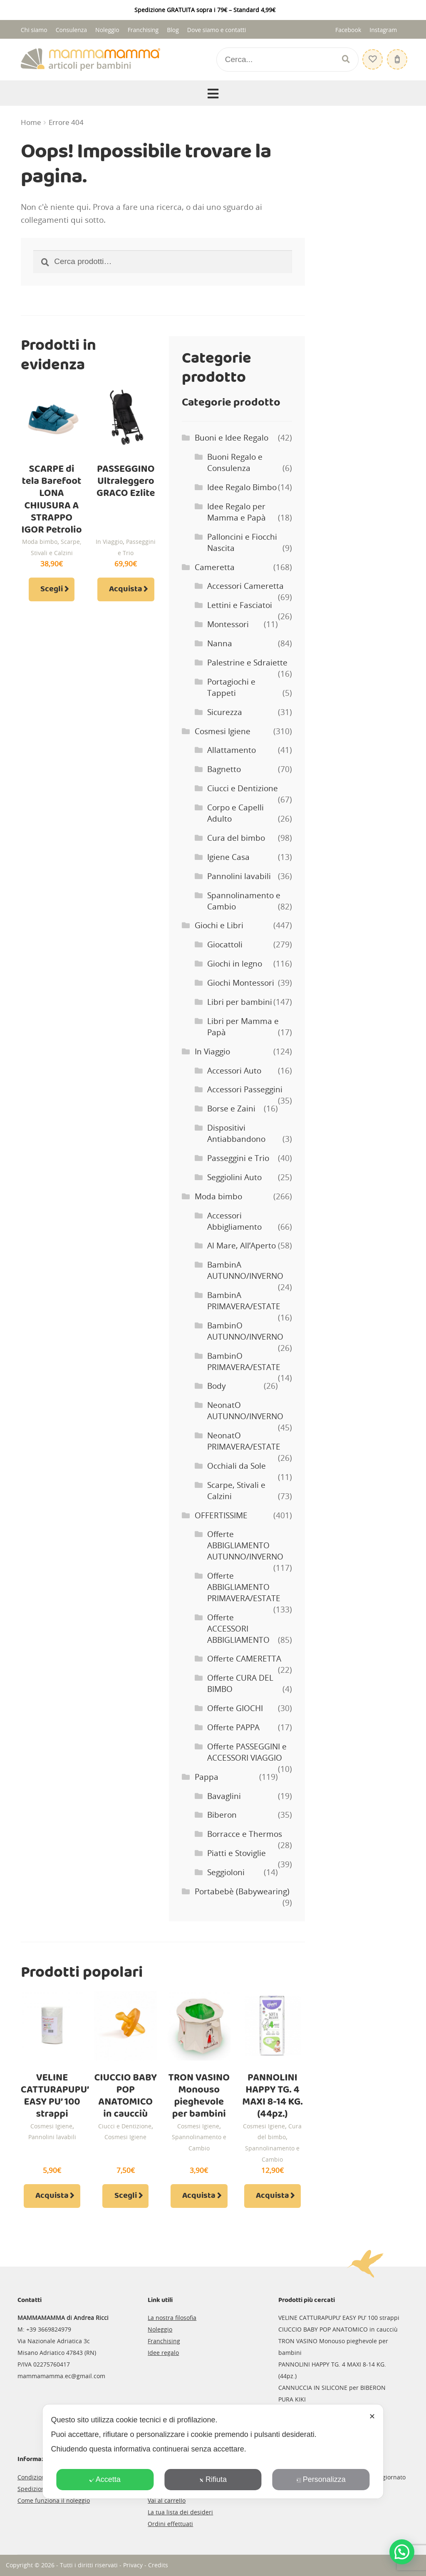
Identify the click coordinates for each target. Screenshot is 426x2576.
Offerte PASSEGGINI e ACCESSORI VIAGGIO (247, 1752)
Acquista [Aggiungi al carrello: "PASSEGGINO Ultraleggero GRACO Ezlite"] (125, 589)
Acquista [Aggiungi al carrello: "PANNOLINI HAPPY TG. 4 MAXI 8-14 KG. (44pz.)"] (272, 2195)
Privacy (133, 2565)
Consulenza (71, 30)
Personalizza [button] (321, 2479)
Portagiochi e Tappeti (231, 687)
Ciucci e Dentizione (242, 788)
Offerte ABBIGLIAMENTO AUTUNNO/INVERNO (245, 1545)
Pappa (206, 1776)
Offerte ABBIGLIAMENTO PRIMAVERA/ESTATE (243, 1587)
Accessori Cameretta (245, 585)
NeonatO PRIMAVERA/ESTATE (243, 1441)
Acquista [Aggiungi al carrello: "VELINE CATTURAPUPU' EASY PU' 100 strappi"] (52, 2195)
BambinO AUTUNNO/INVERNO (245, 1331)
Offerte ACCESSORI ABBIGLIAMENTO (238, 1628)
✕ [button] (372, 2416)
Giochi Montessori (240, 982)
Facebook (348, 30)
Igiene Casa (228, 857)
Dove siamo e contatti (216, 30)
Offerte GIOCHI (235, 1708)
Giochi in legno (234, 963)
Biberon (222, 1814)
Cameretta (215, 567)
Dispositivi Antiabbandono (236, 1133)
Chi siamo (34, 30)
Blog (173, 30)
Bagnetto (224, 769)
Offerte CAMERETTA (244, 1658)
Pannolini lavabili (239, 876)
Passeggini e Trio (238, 1158)
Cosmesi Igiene (222, 731)
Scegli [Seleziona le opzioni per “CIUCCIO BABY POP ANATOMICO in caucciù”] (125, 2195)
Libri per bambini (239, 1002)
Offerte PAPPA (233, 1727)
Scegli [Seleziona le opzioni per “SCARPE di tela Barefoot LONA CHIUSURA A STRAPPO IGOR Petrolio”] (51, 589)
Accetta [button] (105, 2479)
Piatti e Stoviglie (236, 1853)
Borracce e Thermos (244, 1834)
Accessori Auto (234, 1070)
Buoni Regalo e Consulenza (235, 462)
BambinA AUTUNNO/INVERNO (245, 1270)
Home (31, 122)
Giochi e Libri (219, 925)
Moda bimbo (39, 542)
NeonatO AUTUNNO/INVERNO (245, 1411)
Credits (158, 2565)
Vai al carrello (167, 2500)
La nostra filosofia (172, 2318)
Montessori (228, 624)
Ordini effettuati (170, 2524)
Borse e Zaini (231, 1108)
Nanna (219, 643)
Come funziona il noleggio (53, 2500)
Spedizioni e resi (40, 2489)
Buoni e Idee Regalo (231, 437)
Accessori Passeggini (244, 1089)
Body (216, 1385)
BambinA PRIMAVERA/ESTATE (243, 1301)
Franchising (143, 30)
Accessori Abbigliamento (234, 1221)
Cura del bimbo (236, 837)
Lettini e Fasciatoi (239, 605)
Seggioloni (226, 1872)
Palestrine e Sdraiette (247, 662)
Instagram (383, 30)
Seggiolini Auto (234, 1177)
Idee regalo (163, 2353)
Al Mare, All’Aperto (241, 1245)
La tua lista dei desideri (180, 2512)
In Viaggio (109, 542)
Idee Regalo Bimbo (242, 487)
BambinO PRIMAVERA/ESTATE (243, 1361)
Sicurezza (224, 712)
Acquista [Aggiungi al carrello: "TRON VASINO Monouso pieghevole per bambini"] (198, 2195)
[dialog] (212, 2451)
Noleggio (107, 30)
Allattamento (231, 750)
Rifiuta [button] (213, 2479)
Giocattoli (225, 944)
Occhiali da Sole (236, 1465)
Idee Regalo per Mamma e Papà (236, 512)
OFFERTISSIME (221, 1515)
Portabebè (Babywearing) (242, 1891)
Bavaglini (224, 1796)
